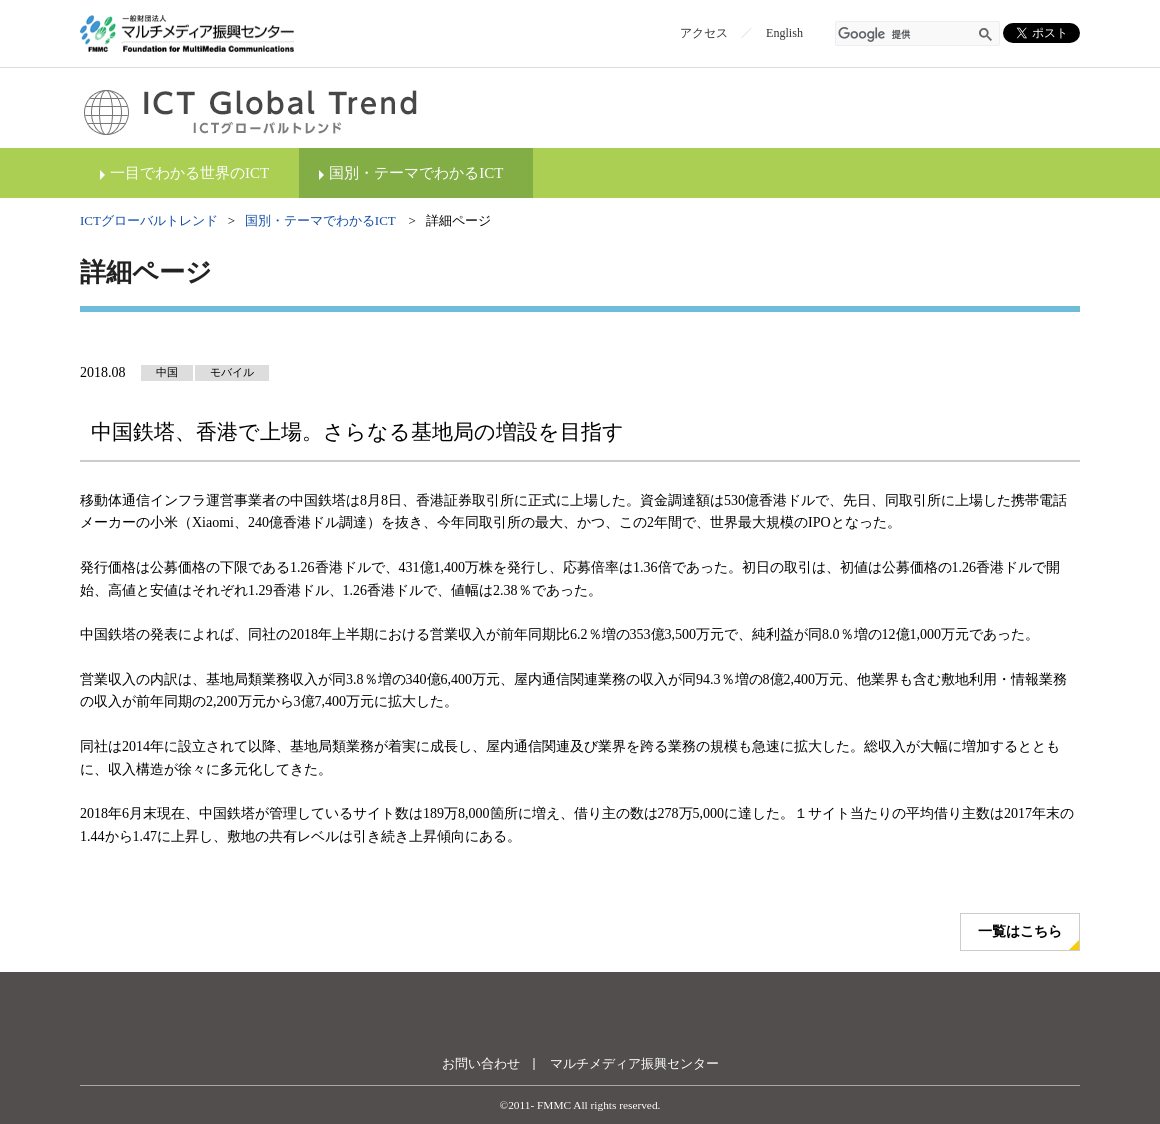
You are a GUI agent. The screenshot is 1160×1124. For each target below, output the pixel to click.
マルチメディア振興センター (634, 1063)
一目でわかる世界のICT (189, 173)
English (784, 33)
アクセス (704, 33)
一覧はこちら (1020, 931)
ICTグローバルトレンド (149, 220)
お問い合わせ (481, 1063)
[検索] (906, 35)
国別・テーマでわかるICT (416, 173)
